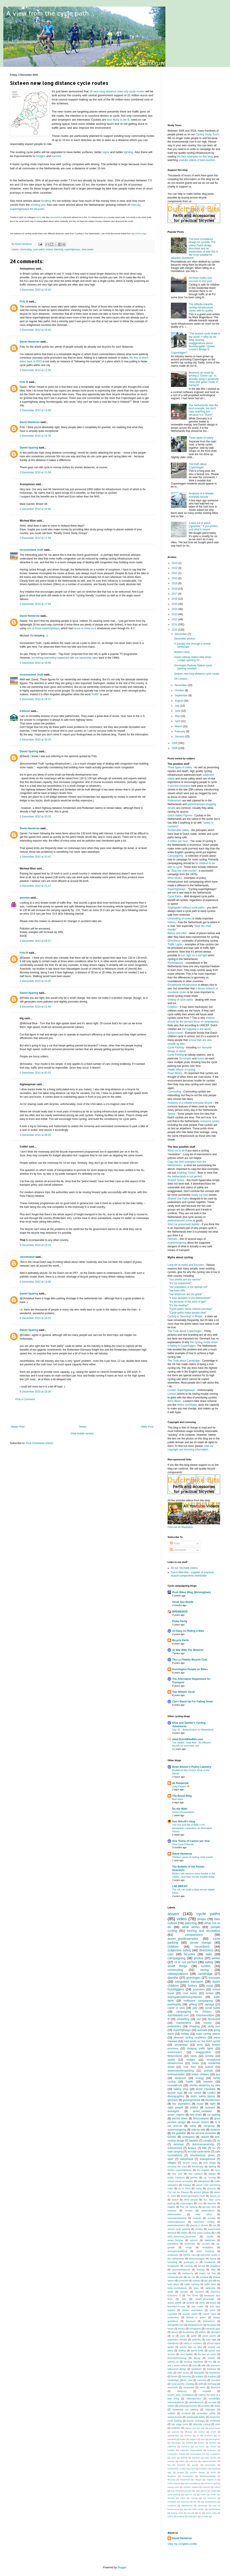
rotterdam (210, 2409)
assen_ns (215, 2196)
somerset (183, 2280)
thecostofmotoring (177, 2358)
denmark (178, 2144)
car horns (200, 2446)
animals (208, 2070)
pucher (194, 2177)
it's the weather (179, 1305)
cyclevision (173, 2317)
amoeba (25, 897)
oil (173, 2336)
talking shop (181, 2089)
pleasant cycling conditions (190, 2037)
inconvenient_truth (31, 549)
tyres (196, 2288)
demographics (176, 2096)
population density (177, 2339)
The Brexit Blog (182, 1795)
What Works (175, 878)
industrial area (212, 2328)
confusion (211, 2450)
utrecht (205, 2136)
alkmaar (188, 2432)
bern (203, 2439)
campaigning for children (194, 2011)
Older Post (147, 1426)
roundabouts (175, 2085)
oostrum (206, 2487)
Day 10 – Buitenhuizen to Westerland (192, 1729)
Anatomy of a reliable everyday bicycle (190, 1102)
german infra (209, 2207)
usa (198, 2019)
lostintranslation (205, 2015)
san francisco (209, 2498)
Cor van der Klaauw (178, 2192)
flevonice (215, 2387)
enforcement (175, 2148)
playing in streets (199, 2225)
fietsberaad (197, 2166)
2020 (175, 578)
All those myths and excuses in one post (200, 279)
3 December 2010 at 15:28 (35, 435)
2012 (175, 619)
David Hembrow (30, 341)
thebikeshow (214, 2509)
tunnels (56, 156)
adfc (203, 2365)
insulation (203, 2468)
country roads (189, 2314)
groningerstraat (191, 2100)
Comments (178, 1550)
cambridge (205, 1973)
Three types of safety (201, 437)
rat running (210, 2177)
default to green (196, 2317)
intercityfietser (56, 217)
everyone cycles (209, 1121)
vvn (210, 2361)
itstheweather (175, 2214)
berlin (202, 2302)
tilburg (197, 2358)
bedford (190, 2302)
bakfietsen (210, 2240)
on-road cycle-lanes (199, 2151)
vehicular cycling (201, 2424)
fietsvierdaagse (197, 2258)
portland (204, 2277)
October (180, 690)
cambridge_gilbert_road (180, 2380)
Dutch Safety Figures (180, 815)
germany (173, 2100)
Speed (171, 1113)
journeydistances (181, 2269)
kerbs (213, 2472)
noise (193, 2125)
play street (175, 2491)
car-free (206, 2243)
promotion (199, 1989)
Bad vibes (177, 1799)
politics (194, 2107)
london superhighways (180, 2170)
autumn (194, 2240)
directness (206, 1950)
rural (209, 1985)
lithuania (171, 2479)
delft (200, 2384)
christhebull (27, 1257)
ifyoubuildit (214, 2019)
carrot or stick (176, 2007)
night (212, 2103)
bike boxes (183, 2372)
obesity (212, 2173)
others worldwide (187, 1404)
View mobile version (82, 1433)
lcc (214, 2148)
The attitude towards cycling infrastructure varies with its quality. (201, 307)
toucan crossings (196, 2420)
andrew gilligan (201, 2192)
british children (200, 2074)
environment (175, 2052)
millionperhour (193, 2398)
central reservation (192, 2310)
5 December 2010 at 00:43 (35, 1072)
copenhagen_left (197, 2454)
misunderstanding (177, 2218)
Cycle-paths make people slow (188, 1312)
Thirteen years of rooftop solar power (192, 1857)
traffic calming (191, 2284)
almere (201, 2432)
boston (201, 2443)
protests (205, 2405)
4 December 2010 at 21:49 (35, 1006)
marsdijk (172, 2273)
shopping (194, 2026)
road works (190, 1993)
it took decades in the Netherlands (190, 1298)
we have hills (177, 1290)
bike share (196, 2114)
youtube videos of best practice (197, 160)
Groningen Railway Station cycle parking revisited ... (193, 667)
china (212, 2310)
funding (46, 200)
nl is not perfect (185, 1962)
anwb (213, 2432)
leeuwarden (187, 2476)
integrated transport (189, 1981)
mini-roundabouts (192, 2483)
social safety (212, 2007)
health (189, 2081)
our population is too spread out (188, 1287)
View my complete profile (182, 2544)
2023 (175, 563)
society (209, 2056)
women (184, 2291)
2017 (175, 593)
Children (172, 1006)
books (174, 2376)
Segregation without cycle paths (186, 907)
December (181, 634)
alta (184, 2299)
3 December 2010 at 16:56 (35, 509)
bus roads (197, 2306)
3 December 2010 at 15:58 (35, 472)
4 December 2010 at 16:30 (35, 981)
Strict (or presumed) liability (183, 1224)
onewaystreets (175, 2277)
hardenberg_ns (175, 2468)
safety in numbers (192, 2343)
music (200, 2103)
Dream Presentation (183, 1812)
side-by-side (198, 2129)
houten (189, 2210)
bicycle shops (190, 2162)
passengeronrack (188, 2405)
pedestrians (174, 2026)
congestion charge (176, 2454)
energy (200, 2078)
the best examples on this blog (194, 156)
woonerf (199, 2291)
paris (182, 2336)
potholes (196, 2339)
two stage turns (179, 2424)
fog (169, 2465)
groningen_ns (191, 2262)
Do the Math (179, 1808)
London (172, 1393)
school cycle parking (179, 2229)
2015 (175, 604)
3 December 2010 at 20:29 (35, 816)
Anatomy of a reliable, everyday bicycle (201, 495)
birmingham (214, 2439)
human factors (200, 2122)
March (179, 726)
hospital (207, 2391)
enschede (173, 2387)
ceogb (188, 2247)
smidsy (199, 2229)
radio (197, 2491)
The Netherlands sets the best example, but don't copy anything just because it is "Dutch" (203, 410)
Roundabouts (175, 962)
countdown (215, 2454)
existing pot (38, 204)
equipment (188, 2387)
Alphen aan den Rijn (195, 2428)
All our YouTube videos (184, 1568)
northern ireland (190, 2487)
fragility (171, 2207)
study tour (214, 2026)
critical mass (209, 2314)
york (194, 2365)
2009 (175, 743)
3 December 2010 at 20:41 (35, 856)
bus (218, 2074)
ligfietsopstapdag (208, 2476)
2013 (175, 614)
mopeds (197, 2218)
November (181, 685)
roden (203, 2494)
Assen (200, 1058)
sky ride (197, 2502)
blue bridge (209, 2162)
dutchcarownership (203, 2144)
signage (209, 2004)
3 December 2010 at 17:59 (35, 538)
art (198, 2435)
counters (215, 2380)
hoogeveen (173, 2266)
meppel (198, 2479)
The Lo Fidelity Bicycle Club (189, 1659)
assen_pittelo (175, 2302)
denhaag (211, 2384)
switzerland (186, 2159)
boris (200, 2044)
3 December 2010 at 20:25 (35, 739)
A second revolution (179, 785)
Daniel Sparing (29, 447)
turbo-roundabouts (177, 2288)
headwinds (210, 2262)
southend (172, 2505)
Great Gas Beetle (182, 1602)
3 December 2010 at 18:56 (35, 662)
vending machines (193, 2361)
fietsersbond (175, 2056)
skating (182, 2350)
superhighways (72, 249)
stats (208, 1954)
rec (205, 2491)
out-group (209, 2125)
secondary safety (206, 2413)
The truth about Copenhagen (198, 466)
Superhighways (177, 889)
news (194, 2056)
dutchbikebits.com (178, 2015)
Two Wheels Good (183, 1691)
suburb (209, 2066)
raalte (217, 2405)
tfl (169, 2019)
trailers (184, 2232)
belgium (193, 2439)
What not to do (176, 1150)
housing (188, 2266)
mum (217, 2170)
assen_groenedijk (204, 2299)
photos (198, 1958)
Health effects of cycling (181, 1069)
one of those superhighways (43, 628)
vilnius (170, 2516)
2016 (175, 598)
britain (202, 1919)
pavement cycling (204, 2221)
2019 (175, 583)
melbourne (187, 2273)
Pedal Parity (179, 1621)
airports (175, 2432)
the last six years (207, 2354)
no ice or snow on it (85, 628)
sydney (196, 2280)
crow (200, 2203)
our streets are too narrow (185, 1279)
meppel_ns (211, 2479)
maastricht (185, 2479)
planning (58, 249)
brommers (190, 2243)
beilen (183, 2439)
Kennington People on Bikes (190, 1669)
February (180, 731)
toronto (211, 2358)
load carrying (175, 2151)
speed (171, 2059)
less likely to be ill (118, 119)
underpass (188, 2136)
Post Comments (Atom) (39, 1443)
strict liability (186, 2354)
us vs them (184, 2188)
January (180, 736)
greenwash (210, 2465)
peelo (193, 2336)
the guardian (179, 2133)
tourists (190, 2513)
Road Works (175, 1073)
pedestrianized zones (180, 1220)
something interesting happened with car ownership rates (64, 657)
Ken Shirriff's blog (183, 1821)
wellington (192, 2516)
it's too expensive (180, 1283)
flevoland (211, 2325)
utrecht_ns (173, 2361)
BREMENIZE (180, 1611)
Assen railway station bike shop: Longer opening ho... (193, 659)
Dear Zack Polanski (183, 1844)
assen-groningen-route (193, 2196)
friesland (181, 2465)
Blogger (121, 2567)
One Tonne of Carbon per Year (191, 1841)
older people (175, 2107)
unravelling (183, 2019)
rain (214, 2225)
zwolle (210, 2236)
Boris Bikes (174, 1401)
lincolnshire (188, 2332)
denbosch (180, 2078)
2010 (175, 629)
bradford (212, 2376)
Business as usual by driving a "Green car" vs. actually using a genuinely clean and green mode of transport (204, 379)
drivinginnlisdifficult (177, 2251)
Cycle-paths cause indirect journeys (190, 1308)
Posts (175, 1543)
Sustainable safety (178, 830)
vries (217, 2424)
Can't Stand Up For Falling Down (192, 1701)
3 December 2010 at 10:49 (35, 329)
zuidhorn (175, 2428)
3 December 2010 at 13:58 (35, 410)
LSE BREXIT (180, 1886)
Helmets (172, 1239)
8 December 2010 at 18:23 (35, 1318)
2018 (175, 588)
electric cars (189, 2255)
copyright (172, 2314)
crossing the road (177, 2166)
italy (169, 2472)
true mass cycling (201, 2232)
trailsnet (25, 711)
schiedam (172, 2502)
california (172, 2446)
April (178, 721)
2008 (175, 748)
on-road (212, 2402)
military (202, 2332)
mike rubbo (203, 2214)
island (214, 2468)
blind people (191, 2199)
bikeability (199, 2372)
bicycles (189, 1954)
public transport (176, 2177)
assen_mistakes (202, 2111)
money (49, 249)
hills (204, 2148)
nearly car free (199, 1194)
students (215, 2129)
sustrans (210, 2107)
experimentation (209, 2461)
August (179, 700)
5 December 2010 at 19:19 (35, 1245)
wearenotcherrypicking (181, 2070)
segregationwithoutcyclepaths (185, 1997)
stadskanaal (187, 2505)
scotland (186, 2413)
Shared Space (176, 1180)
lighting (128, 152)
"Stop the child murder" (183, 870)
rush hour (189, 2066)
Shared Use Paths (178, 1198)
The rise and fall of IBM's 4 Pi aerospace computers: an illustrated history (192, 1828)
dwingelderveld (175, 2325)
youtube (205, 2516)
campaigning (177, 1958)
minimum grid (210, 2483)
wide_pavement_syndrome (182, 2236)
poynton (188, 2491)
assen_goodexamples (183, 1938)
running (194, 2498)
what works (87, 249)
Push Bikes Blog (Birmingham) (191, 1592)
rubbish (171, 2413)
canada (207, 2140)
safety (209, 1962)
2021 (175, 573)
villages (172, 2162)
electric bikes (180, 2118)
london (206, 1966)
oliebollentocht (196, 2402)
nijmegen (215, 2332)
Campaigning (175, 855)
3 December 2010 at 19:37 (35, 699)
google (195, 2465)
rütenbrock (173, 2343)
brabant (199, 2376)
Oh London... (181, 678)
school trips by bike (191, 2347)
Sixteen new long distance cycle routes (196, 673)
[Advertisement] (82, 1413)
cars (170, 1954)
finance (192, 2148)
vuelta (199, 2188)
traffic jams (210, 2284)
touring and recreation (203, 1930)
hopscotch (190, 2468)
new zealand (195, 2173)
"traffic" (95, 694)
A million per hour (178, 841)
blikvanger (176, 2443)
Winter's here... (183, 652)
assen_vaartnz (176, 2114)
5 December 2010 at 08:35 (35, 1135)
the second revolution (203, 2133)
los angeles (203, 2170)
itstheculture (208, 2210)
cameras (185, 2446)
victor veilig (211, 2513)
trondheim (215, 2420)
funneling (172, 2262)
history (192, 1985)
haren (171, 2328)
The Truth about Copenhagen (185, 1331)
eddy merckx (210, 2457)
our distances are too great (185, 1294)
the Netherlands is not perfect (185, 1176)
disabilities (207, 2247)
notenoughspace (176, 2221)
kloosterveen (212, 2100)
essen (182, 2461)
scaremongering (177, 1242)
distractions (209, 2321)
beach (175, 2199)
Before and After (177, 933)
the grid (208, 2280)
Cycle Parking (176, 1047)
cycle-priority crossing (182, 2384)
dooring (183, 2457)
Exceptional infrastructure (182, 984)
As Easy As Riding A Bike (188, 1630)
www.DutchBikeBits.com (187, 1739)
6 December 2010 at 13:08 (35, 1281)
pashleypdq (174, 2004)
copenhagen (186, 2203)
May (177, 716)
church (213, 2446)
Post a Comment (25, 1399)
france (213, 2258)
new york (177, 2173)
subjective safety (179, 1950)
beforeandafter (176, 2074)
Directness (174, 940)
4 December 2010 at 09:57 (35, 940)
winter (216, 1958)
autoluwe (211, 2369)
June (178, 710)
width (170, 2291)
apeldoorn (196, 2369)
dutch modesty (205, 2251)
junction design (197, 2472)
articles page (140, 233)
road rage (211, 2339)
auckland (208, 2435)
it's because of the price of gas (187, 1301)
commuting (26, 249)
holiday (185, 2033)
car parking (213, 2114)
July (177, 705)
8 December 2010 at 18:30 (35, 1391)
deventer (211, 2203)
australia (202, 2030)
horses (181, 2328)
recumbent (202, 1946)
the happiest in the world (196, 1029)
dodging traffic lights (200, 2048)
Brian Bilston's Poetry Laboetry (191, 1766)
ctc (218, 2140)
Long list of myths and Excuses (186, 1264)
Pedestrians (174, 800)
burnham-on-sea (176, 2306)
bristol (213, 2302)
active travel (214, 2428)
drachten (196, 2457)
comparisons (194, 1934)
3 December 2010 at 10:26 (35, 289)
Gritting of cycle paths (180, 999)
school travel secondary (180, 2181)
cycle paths (39, 249)
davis (173, 2457)
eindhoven (173, 2255)
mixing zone (173, 2487)
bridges (40, 156)
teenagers (173, 2111)
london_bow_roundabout (181, 2395)
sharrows (185, 2502)
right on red (190, 2494)
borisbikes (173, 2243)
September (181, 695)
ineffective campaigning (198, 2000)
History (172, 922)
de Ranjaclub (180, 1783)
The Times (192, 2295)
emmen (171, 2461)
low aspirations (181, 2103)
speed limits (197, 2350)
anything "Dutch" (186, 1172)
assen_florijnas (175, 2240)
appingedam (173, 2435)
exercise (193, 2461)
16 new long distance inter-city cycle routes (116, 91)
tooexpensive (207, 2159)
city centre (194, 2092)
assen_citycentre (206, 2089)
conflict (211, 2092)
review (210, 1993)
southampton (211, 2502)
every (202, 2387)
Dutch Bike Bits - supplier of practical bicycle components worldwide (192, 1574)
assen (173, 1913)
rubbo (183, 2498)
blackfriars (214, 2372)
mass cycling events (208, 2033)
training (187, 2185)
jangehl (180, 2472)
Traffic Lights (175, 944)
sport (170, 2159)
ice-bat (201, 2266)
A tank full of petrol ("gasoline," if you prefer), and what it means (203, 526)
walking (180, 2516)
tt (215, 2232)
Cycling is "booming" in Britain (185, 1316)
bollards (189, 2443)
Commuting (174, 1091)
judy (195, 2007)
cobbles (171, 2450)
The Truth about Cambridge (184, 1360)
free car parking (188, 2207)
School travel (175, 1032)
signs (106, 152)
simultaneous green (202, 2155)
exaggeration (203, 2052)
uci (200, 2513)
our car (191, 2277)
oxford (217, 2487)
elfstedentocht (195, 2325)
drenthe (173, 1977)
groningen (193, 1977)
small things (177, 1966)
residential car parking (185, 2409)
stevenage (202, 2505)
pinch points (209, 2336)
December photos (184, 638)
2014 (175, 609)
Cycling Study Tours (207, 134)
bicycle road (175, 2092)
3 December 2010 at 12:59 (35, 370)
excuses (214, 1977)
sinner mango (200, 1942)
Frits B (24, 301)
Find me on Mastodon (180, 1527)
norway (212, 2218)
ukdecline (210, 2288)
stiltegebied (204, 2181)
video (182, 1918)
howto (195, 2063)
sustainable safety (195, 2417)
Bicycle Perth (180, 1640)
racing (204, 1970)
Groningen (185, 1058)
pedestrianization (177, 2225)
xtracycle (211, 2188)
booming (186, 2376)
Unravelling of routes (180, 918)
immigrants (195, 2328)
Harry (38, 217)
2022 (175, 568)
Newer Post (18, 1426)
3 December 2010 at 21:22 (35, 885)
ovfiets (171, 2405)
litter (213, 2269)
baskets (193, 2140)
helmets (208, 2081)
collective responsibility (191, 2450)
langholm (172, 2476)
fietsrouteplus (201, 2118)
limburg (200, 2269)
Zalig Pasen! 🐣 (181, 1786)
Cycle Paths (175, 896)
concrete (201, 2380)
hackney (172, 2210)
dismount (190, 2321)
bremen (212, 2443)
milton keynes (174, 2483)
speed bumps (175, 2417)
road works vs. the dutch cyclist (202, 2041)
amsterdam (181, 2044)
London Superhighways (181, 1390)
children (173, 1946)
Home (82, 1426)
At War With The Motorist (187, 1650)
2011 (175, 624)
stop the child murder (194, 2509)
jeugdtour (215, 2266)
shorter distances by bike (204, 2085)
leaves (174, 2332)
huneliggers (176, 1989)
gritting (193, 2004)
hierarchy (182, 2391)
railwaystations (178, 1973)
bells (170, 2372)
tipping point (177, 2513)
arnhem (187, 2435)
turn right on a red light (194, 955)
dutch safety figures (203, 2096)
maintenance (183, 2022)
